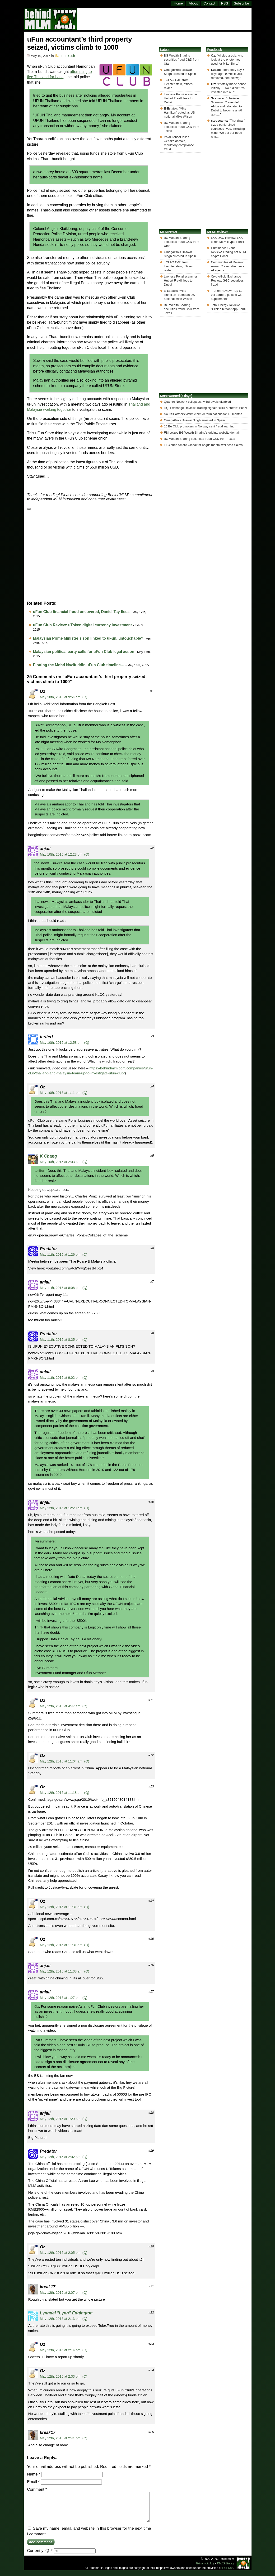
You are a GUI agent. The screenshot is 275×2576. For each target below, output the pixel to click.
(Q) (84, 697)
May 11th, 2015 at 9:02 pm (60, 1377)
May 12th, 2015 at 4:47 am (60, 1706)
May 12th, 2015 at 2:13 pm (60, 2319)
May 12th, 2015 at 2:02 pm (60, 2157)
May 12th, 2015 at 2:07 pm (60, 2292)
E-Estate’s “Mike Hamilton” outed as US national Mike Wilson (179, 112)
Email (33, 2482)
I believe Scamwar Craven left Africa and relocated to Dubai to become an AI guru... (226, 106)
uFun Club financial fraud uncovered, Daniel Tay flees (81, 612)
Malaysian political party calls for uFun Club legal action (83, 652)
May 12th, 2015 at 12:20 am (61, 1508)
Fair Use (227, 2573)
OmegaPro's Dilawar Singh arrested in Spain (194, 420)
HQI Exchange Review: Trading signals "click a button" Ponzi (205, 408)
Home (178, 3)
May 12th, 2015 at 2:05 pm (60, 2253)
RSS (224, 3)
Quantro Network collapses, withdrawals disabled (197, 401)
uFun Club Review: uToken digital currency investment (82, 625)
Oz (36, 2006)
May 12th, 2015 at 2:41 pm (60, 2438)
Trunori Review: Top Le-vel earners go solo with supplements (227, 295)
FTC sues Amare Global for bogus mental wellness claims (203, 445)
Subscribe (241, 3)
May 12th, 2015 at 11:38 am (61, 1971)
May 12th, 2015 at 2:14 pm (60, 2350)
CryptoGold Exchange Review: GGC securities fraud (227, 280)
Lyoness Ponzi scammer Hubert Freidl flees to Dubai (180, 98)
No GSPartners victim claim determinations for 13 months (203, 414)
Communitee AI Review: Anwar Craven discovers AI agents (227, 266)
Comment (37, 2489)
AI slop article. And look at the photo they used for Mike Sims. (227, 59)
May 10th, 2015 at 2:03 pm (60, 1162)
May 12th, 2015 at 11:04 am (61, 1761)
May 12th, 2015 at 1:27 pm (60, 1998)
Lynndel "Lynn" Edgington (66, 2313)
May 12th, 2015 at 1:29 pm (60, 2119)
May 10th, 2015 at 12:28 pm (61, 854)
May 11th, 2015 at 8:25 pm (60, 1339)
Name (33, 2474)
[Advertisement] (164, 18)
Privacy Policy (205, 2569)
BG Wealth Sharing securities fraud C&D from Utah (181, 59)
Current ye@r (61, 2556)
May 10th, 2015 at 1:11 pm (60, 1093)
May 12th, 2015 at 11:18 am (61, 1793)
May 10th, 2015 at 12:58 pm (61, 1042)
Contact (209, 3)
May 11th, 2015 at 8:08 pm (60, 1288)
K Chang (48, 1156)
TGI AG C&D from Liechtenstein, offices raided (178, 84)
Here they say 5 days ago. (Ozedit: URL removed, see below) (227, 74)
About (193, 3)
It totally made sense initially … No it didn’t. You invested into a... (228, 88)
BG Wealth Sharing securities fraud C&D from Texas (181, 127)
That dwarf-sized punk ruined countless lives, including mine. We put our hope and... (228, 129)
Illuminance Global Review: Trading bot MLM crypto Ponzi (228, 252)
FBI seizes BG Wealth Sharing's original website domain (202, 432)
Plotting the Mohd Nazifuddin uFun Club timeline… (79, 665)
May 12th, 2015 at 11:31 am (61, 1907)
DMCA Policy (225, 2569)
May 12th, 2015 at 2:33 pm (60, 2376)
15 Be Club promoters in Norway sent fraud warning (199, 426)
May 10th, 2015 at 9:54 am (60, 697)
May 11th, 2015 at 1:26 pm (60, 1254)
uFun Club (67, 56)
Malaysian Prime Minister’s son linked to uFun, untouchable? (88, 638)
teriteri (40, 1170)
